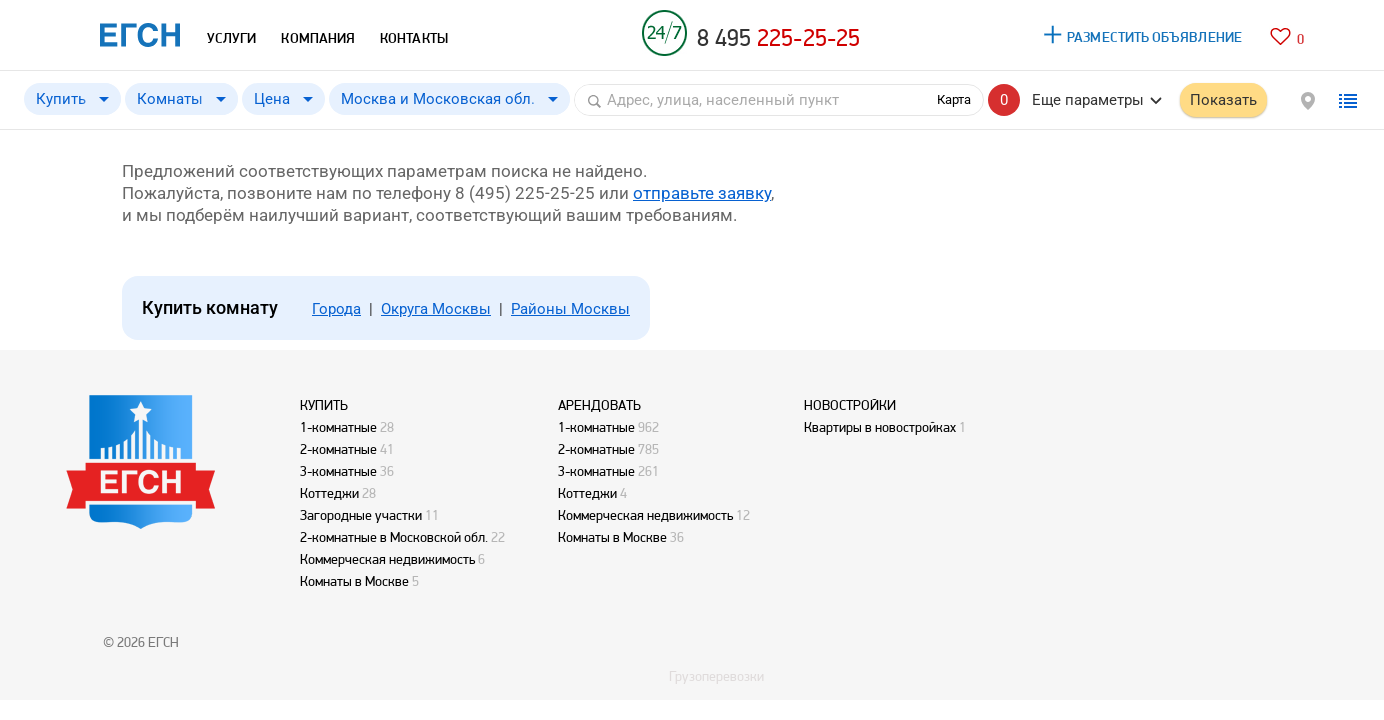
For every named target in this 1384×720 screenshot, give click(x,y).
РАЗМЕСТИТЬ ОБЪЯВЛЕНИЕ (1154, 37)
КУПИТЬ (324, 405)
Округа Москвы (436, 309)
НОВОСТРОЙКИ (850, 405)
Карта (954, 99)
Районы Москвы (570, 309)
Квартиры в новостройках (880, 427)
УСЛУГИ (231, 38)
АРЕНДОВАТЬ (599, 405)
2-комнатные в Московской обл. (394, 537)
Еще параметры (1088, 100)
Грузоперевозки (716, 676)
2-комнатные (338, 449)
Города (336, 309)
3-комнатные (338, 471)
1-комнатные (338, 427)
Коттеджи (329, 493)
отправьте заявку (702, 193)
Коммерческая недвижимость (387, 559)
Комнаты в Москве (354, 581)
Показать (1223, 100)
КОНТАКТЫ (414, 38)
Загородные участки (361, 515)
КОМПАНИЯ (318, 38)
